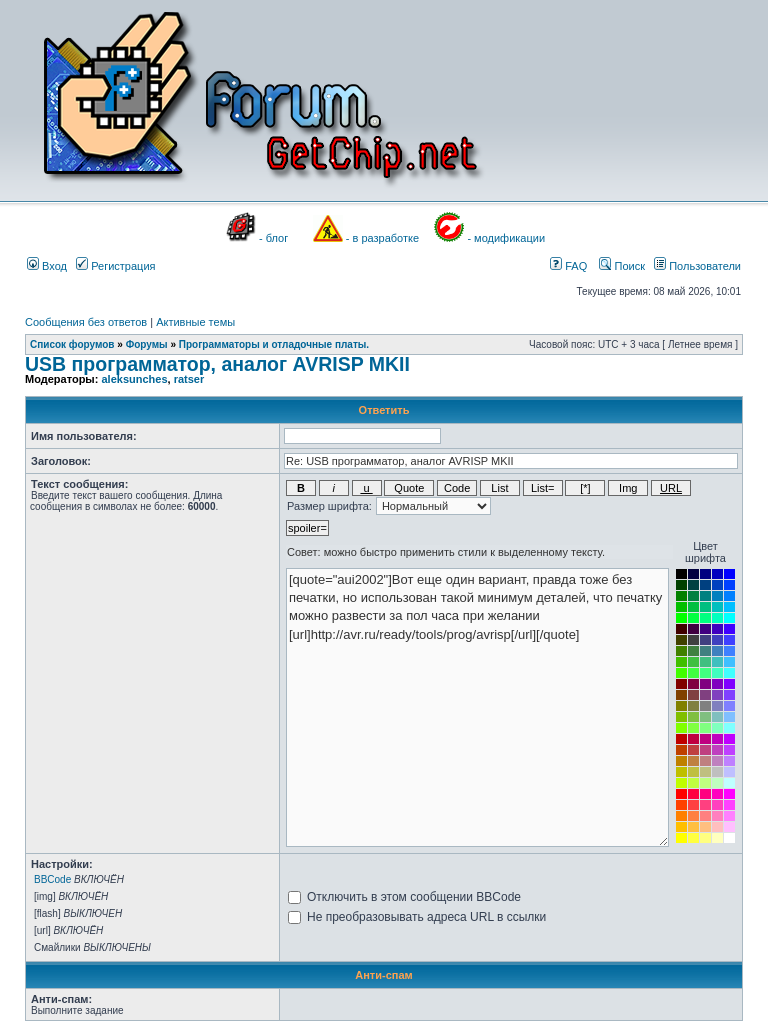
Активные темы (195, 322)
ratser (189, 379)
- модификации (506, 238)
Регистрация (115, 266)
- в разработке (382, 238)
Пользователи (697, 266)
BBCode (52, 879)
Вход (47, 266)
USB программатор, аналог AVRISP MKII (217, 364)
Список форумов (72, 344)
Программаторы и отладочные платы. (274, 344)
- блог (273, 238)
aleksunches (134, 379)
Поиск (622, 266)
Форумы (147, 344)
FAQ (568, 266)
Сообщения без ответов (86, 322)
